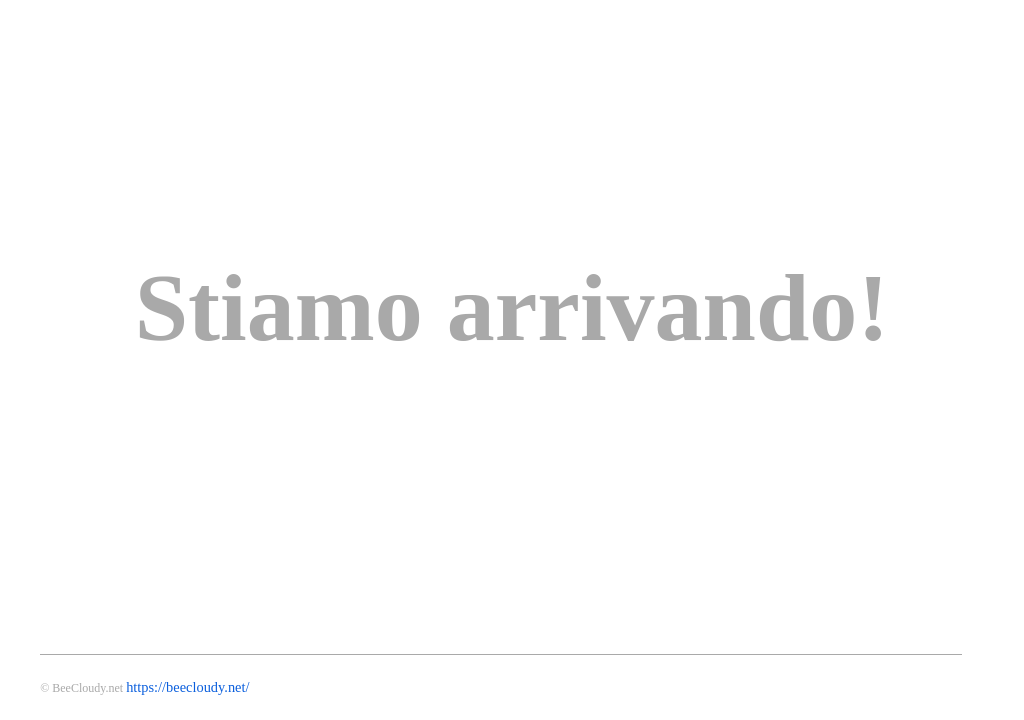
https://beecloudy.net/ (187, 687)
